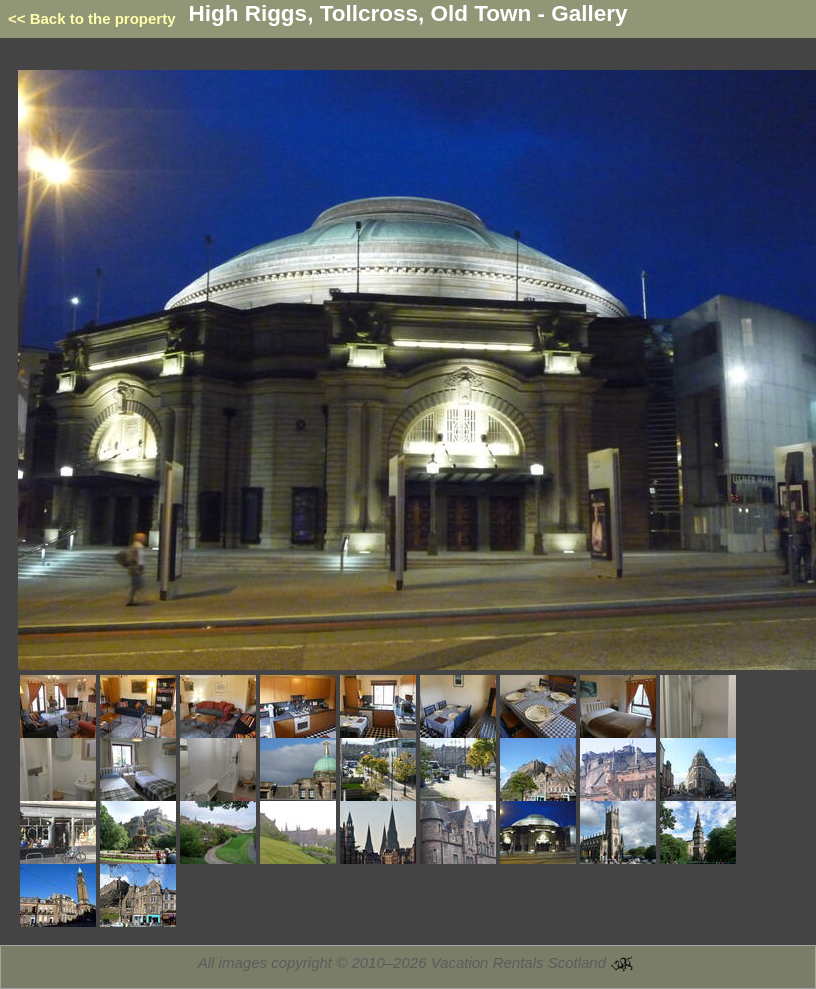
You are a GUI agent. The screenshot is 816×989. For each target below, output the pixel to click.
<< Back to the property (92, 18)
